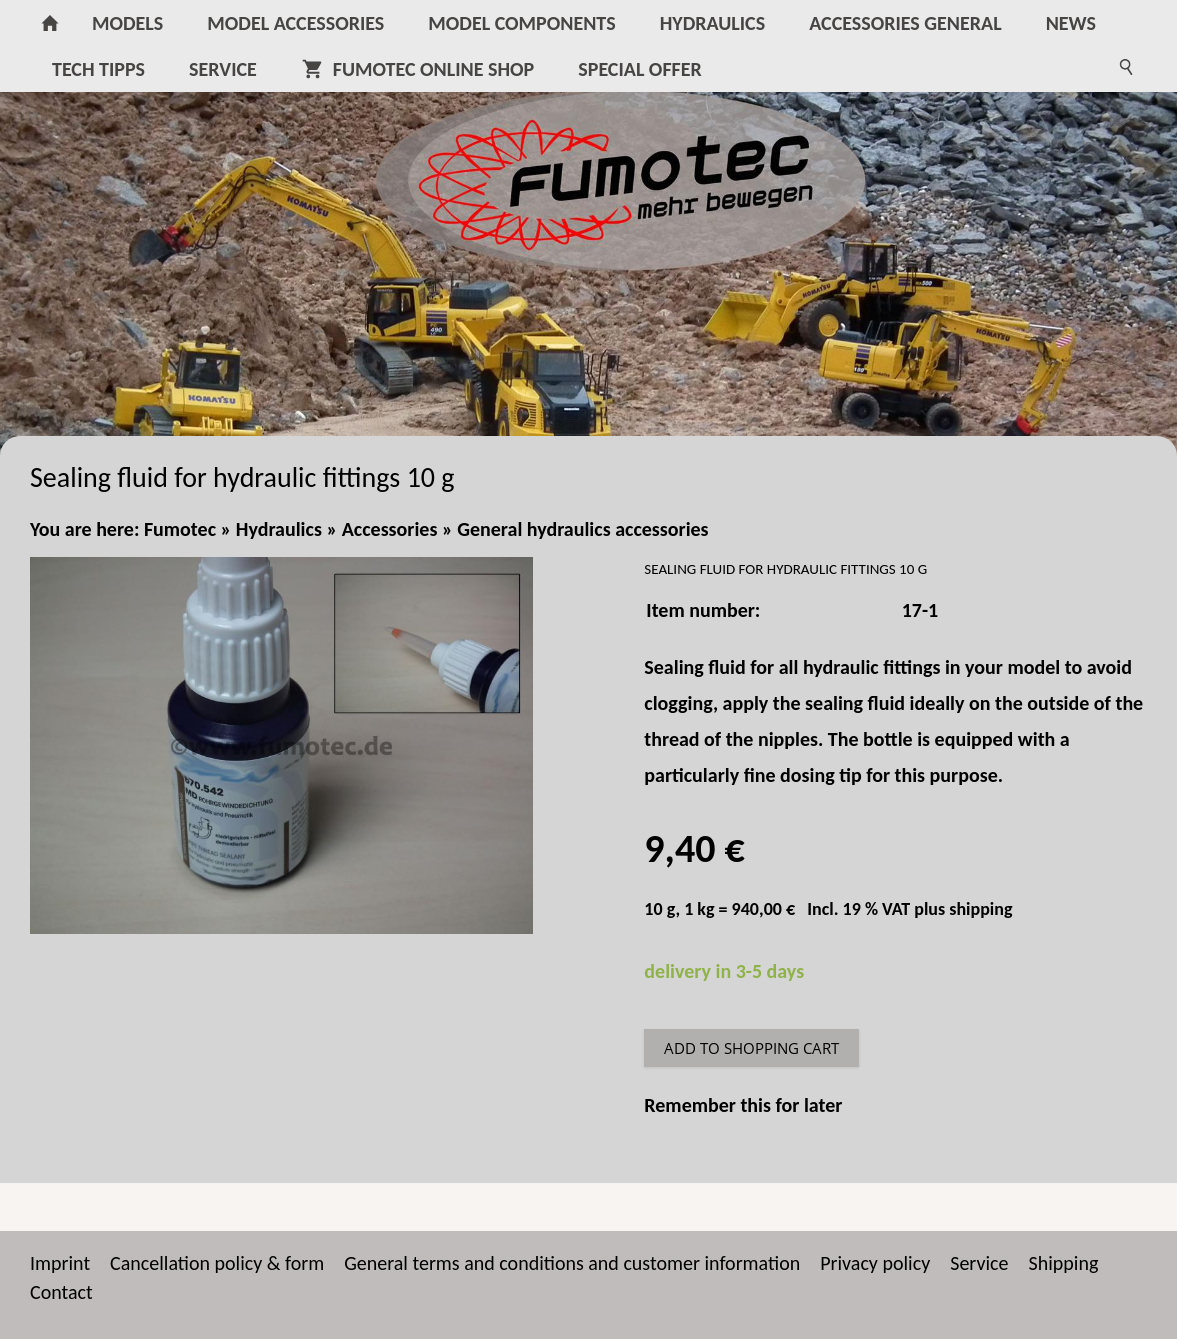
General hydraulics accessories (582, 529)
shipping (980, 909)
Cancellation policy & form (217, 1263)
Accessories (390, 529)
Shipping (1064, 1263)
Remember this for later (743, 1105)
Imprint (60, 1263)
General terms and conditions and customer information (572, 1263)
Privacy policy (875, 1263)
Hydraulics (279, 529)
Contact (61, 1292)
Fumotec (180, 529)
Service (979, 1263)
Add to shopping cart (751, 1048)
